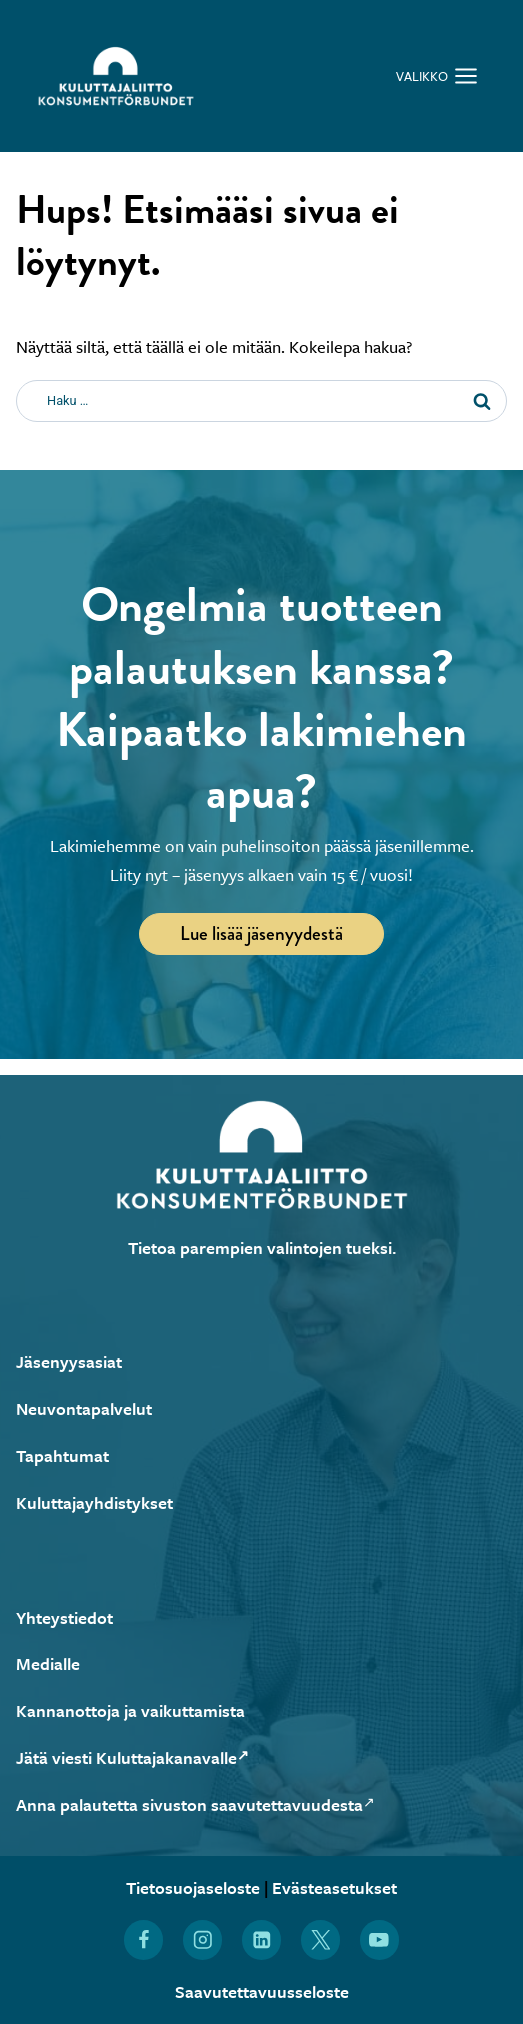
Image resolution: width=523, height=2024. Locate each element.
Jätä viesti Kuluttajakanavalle (132, 1757)
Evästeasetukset (334, 1887)
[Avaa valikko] (437, 75)
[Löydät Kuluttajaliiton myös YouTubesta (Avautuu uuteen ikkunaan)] (379, 1939)
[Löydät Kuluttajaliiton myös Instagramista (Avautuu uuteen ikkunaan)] (202, 1939)
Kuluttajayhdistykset (94, 1502)
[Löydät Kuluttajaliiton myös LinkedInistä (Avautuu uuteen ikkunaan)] (261, 1939)
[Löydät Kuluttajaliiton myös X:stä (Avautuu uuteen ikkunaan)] (320, 1939)
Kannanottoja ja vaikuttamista (130, 1710)
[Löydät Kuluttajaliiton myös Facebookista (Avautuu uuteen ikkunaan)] (143, 1939)
